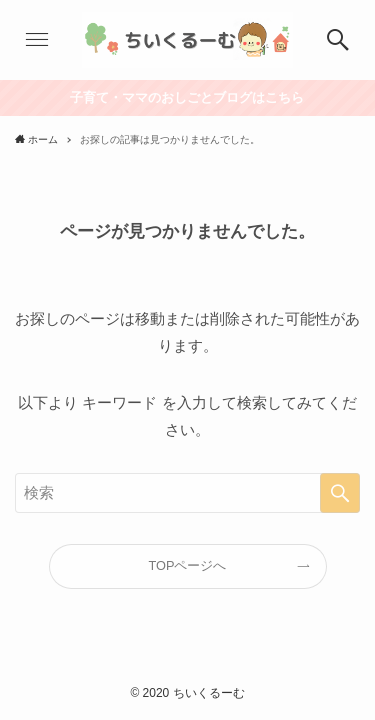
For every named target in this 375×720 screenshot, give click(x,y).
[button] (37, 40)
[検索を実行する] (340, 493)
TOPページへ (188, 565)
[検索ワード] (187, 493)
